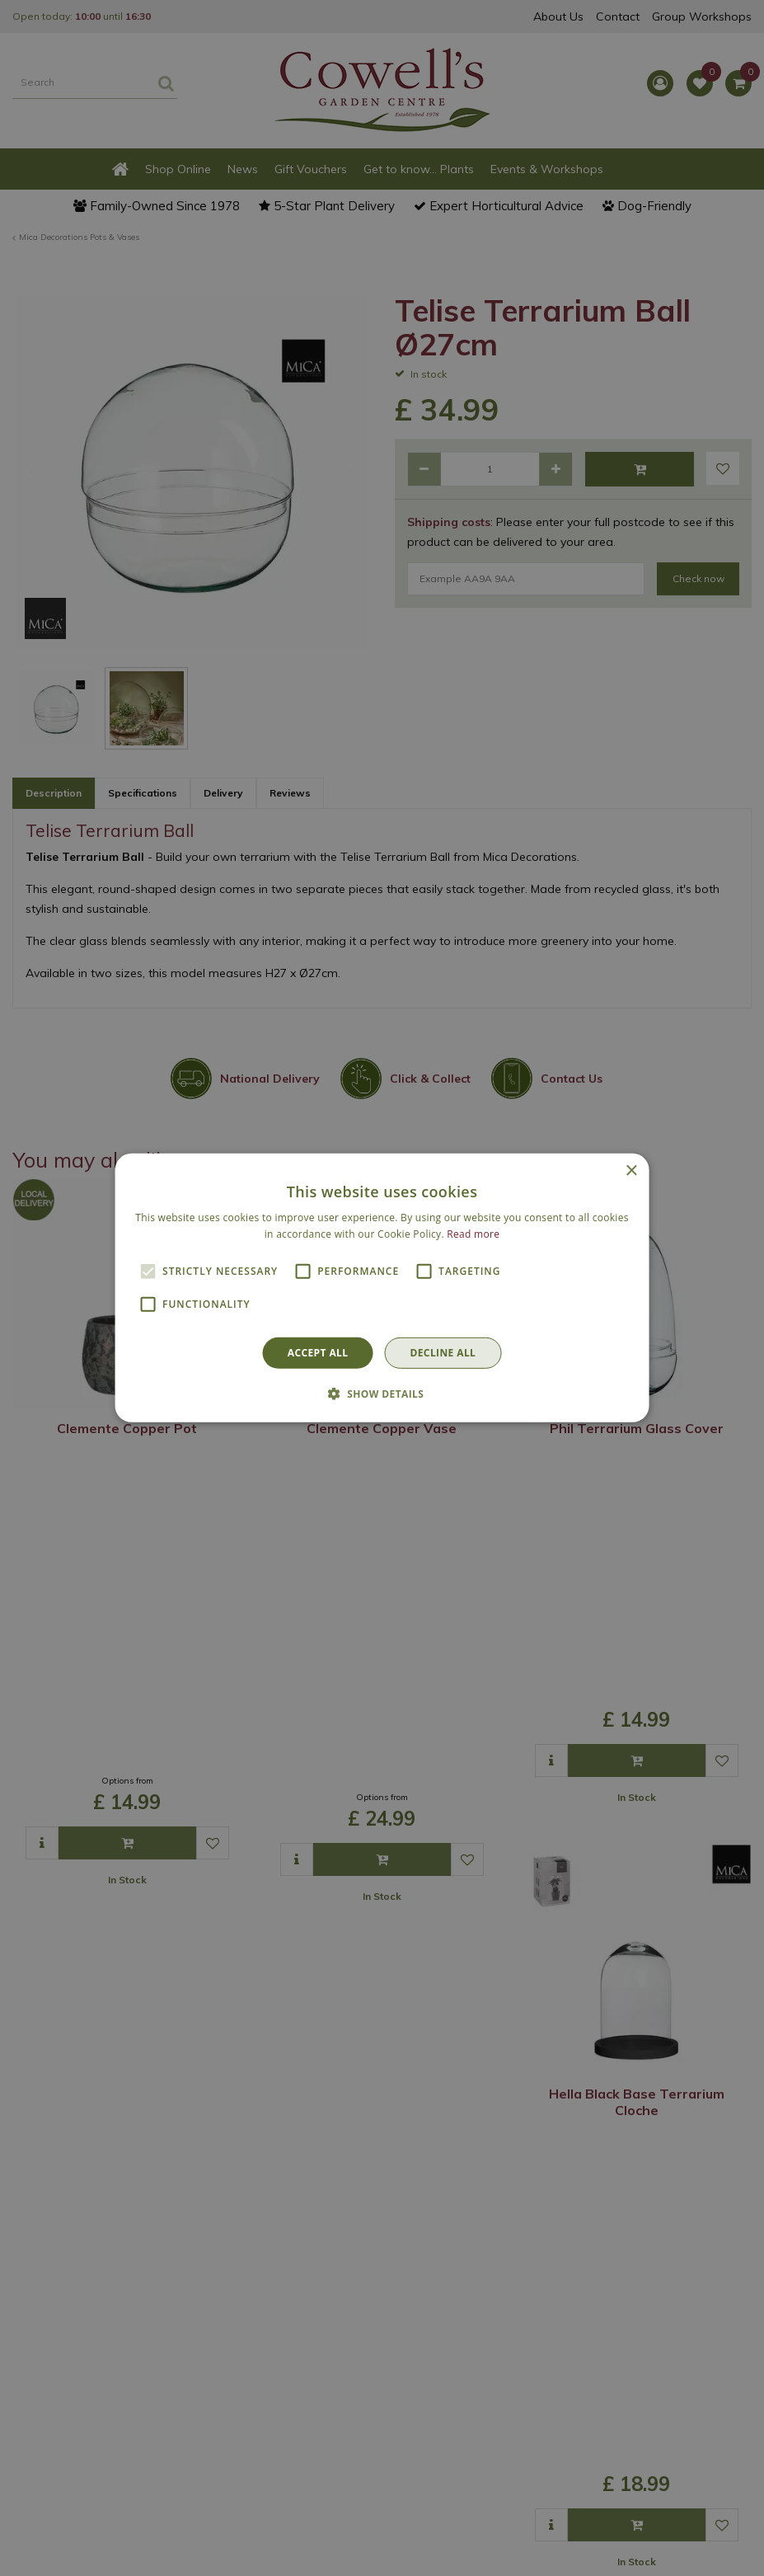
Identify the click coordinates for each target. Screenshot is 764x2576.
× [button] (631, 1171)
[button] (382, 1393)
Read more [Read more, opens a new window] (473, 1234)
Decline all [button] (443, 1353)
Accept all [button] (318, 1353)
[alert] (382, 1288)
